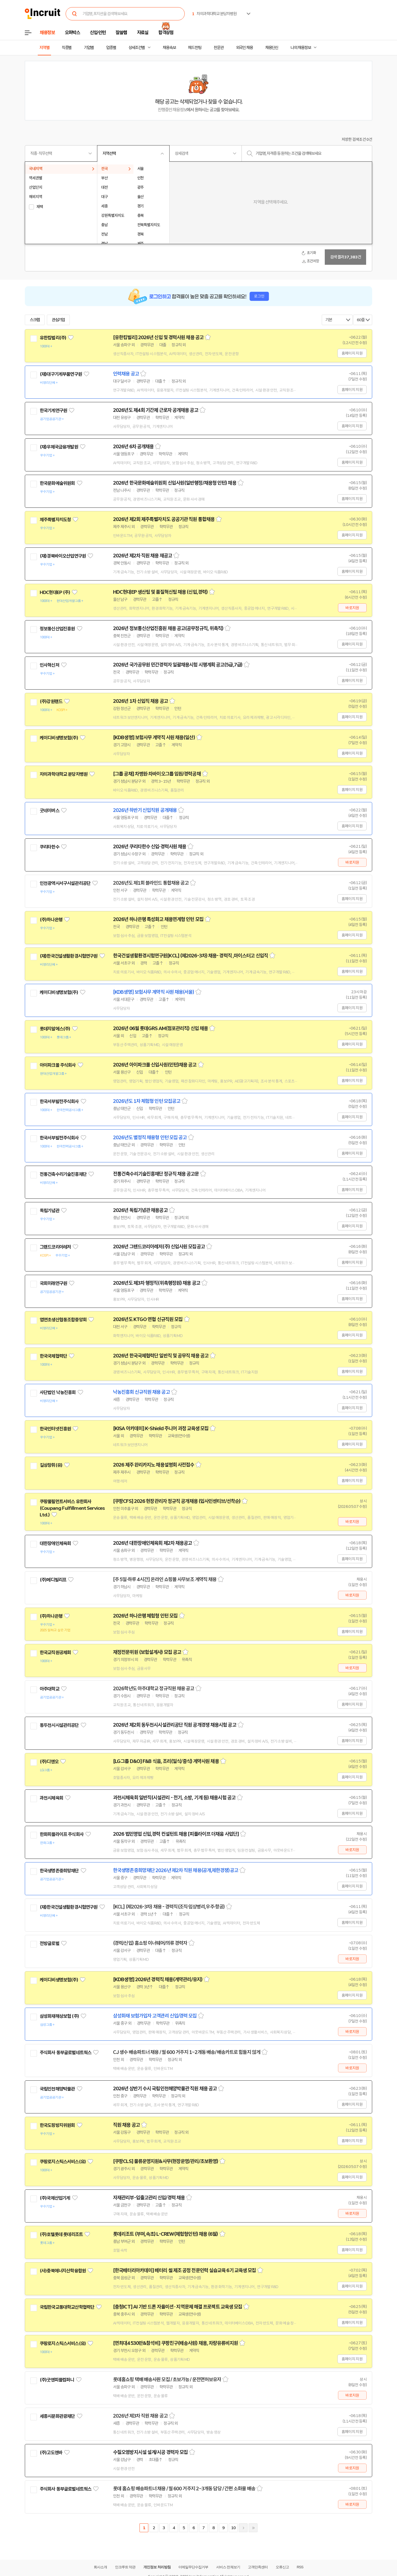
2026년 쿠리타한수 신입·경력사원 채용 (149, 846)
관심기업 (58, 320)
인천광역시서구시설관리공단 (65, 883)
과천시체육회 (51, 1798)
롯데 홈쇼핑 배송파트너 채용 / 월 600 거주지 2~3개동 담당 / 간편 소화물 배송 (184, 2488)
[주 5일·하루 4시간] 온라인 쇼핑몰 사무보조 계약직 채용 (164, 1579)
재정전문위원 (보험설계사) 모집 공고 (147, 1652)
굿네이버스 (49, 811)
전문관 (219, 47)
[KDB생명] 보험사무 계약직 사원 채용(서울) (153, 992)
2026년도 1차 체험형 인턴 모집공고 (146, 1101)
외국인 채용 (244, 47)
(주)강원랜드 (51, 701)
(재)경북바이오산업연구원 (63, 556)
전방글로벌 (49, 1943)
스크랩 (35, 320)
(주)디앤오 (49, 1762)
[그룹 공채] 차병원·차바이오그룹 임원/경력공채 (157, 774)
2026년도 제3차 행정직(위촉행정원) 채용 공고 (156, 1283)
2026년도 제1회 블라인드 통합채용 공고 (151, 883)
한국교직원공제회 (55, 1652)
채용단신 (271, 47)
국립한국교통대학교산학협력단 (67, 2307)
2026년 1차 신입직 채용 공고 (140, 701)
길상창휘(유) (51, 1465)
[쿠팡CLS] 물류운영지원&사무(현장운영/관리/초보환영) (165, 2161)
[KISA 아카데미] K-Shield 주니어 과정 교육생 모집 (160, 1428)
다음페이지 (243, 2527)
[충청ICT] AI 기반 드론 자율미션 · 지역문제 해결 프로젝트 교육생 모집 (177, 2307)
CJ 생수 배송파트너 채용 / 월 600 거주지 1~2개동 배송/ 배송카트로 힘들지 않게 (186, 2052)
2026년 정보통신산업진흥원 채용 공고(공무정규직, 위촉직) (168, 628)
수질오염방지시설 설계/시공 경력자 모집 (150, 2452)
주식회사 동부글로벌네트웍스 (65, 2053)
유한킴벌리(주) (53, 338)
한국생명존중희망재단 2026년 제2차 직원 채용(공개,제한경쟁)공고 (175, 1870)
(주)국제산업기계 (55, 2198)
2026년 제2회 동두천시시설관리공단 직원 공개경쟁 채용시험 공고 (174, 1725)
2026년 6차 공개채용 (133, 446)
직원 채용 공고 (126, 2125)
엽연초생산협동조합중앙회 (63, 1320)
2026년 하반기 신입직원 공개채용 (145, 810)
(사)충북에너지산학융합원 (63, 2271)
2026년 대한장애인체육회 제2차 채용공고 (152, 1543)
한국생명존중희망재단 (59, 1871)
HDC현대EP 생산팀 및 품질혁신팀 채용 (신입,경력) (160, 592)
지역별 (44, 47)
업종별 (111, 47)
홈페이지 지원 (352, 353)
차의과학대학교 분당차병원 (63, 774)
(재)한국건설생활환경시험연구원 (68, 956)
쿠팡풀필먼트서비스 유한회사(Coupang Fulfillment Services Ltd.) (72, 1508)
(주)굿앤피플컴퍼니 (57, 2380)
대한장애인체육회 (55, 1543)
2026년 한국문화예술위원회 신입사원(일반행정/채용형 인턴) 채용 (174, 483)
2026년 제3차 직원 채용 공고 (140, 2416)
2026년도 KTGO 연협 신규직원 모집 (148, 1319)
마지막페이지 (253, 2527)
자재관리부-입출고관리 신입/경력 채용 (149, 2197)
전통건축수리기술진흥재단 (63, 1174)
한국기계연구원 (53, 410)
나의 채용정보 (301, 47)
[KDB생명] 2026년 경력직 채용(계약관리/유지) (157, 1979)
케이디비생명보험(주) (59, 738)
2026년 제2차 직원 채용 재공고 (142, 555)
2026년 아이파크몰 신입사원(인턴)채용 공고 (155, 1065)
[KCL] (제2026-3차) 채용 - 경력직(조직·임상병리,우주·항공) (169, 1906)
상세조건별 (136, 47)
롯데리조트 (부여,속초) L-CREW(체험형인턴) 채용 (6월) (165, 2234)
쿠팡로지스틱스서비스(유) (63, 2162)
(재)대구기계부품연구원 (61, 374)
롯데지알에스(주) (55, 1029)
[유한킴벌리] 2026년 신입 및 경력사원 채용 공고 (158, 337)
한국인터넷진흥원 (55, 1429)
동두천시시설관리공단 (59, 1725)
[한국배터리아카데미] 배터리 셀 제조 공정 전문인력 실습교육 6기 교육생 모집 (184, 2270)
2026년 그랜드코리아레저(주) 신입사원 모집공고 (159, 1246)
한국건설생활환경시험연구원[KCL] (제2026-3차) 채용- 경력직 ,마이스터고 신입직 (190, 955)
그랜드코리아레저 (55, 1247)
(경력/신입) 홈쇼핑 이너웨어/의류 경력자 (150, 1943)
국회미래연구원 (53, 1283)
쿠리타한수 (49, 847)
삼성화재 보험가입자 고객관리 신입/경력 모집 (155, 2016)
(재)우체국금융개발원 (59, 447)
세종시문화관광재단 (57, 2416)
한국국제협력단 (53, 1356)
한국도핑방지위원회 (57, 2125)
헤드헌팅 (194, 47)
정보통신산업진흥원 (57, 629)
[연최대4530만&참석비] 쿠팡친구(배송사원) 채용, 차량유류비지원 (175, 2343)
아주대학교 (49, 1689)
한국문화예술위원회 (57, 483)
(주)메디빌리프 (53, 1580)
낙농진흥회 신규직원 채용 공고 (141, 1392)
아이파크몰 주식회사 (58, 1065)
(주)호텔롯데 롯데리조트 (61, 2234)
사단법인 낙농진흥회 (58, 1392)
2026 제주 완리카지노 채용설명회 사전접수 (153, 1465)
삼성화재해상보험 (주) (59, 2016)
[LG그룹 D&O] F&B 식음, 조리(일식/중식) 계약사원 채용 (166, 1761)
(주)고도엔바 (51, 2453)
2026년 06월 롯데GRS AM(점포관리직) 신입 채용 (160, 1028)
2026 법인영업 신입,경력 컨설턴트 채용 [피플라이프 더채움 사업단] (176, 1834)
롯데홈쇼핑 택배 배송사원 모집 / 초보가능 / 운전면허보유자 (167, 2379)
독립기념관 (49, 1211)
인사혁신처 (49, 665)
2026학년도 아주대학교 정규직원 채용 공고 (153, 1688)
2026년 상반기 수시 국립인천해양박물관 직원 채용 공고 (165, 2088)
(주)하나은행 (51, 920)
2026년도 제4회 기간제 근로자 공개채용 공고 (155, 410)
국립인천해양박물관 (57, 2089)
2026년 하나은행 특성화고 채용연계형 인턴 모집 (158, 919)
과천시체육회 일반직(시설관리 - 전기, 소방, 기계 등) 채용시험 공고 (174, 1797)
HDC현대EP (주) (55, 592)
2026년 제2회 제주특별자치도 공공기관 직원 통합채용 (163, 519)
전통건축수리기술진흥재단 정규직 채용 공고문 (156, 1174)
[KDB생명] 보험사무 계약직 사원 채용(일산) (154, 737)
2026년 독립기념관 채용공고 (140, 1210)
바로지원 (352, 607)
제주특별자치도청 (55, 520)
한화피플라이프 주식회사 (62, 1834)
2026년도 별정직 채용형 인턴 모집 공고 (150, 1137)
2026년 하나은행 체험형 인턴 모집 (145, 1616)
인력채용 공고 (126, 374)
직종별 (67, 47)
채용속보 (169, 47)
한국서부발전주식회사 (59, 1101)
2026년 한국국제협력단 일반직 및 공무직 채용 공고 (160, 1355)
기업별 (89, 47)
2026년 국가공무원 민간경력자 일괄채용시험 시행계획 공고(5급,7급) (177, 664)
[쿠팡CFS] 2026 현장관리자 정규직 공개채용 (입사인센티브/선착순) (176, 1501)
